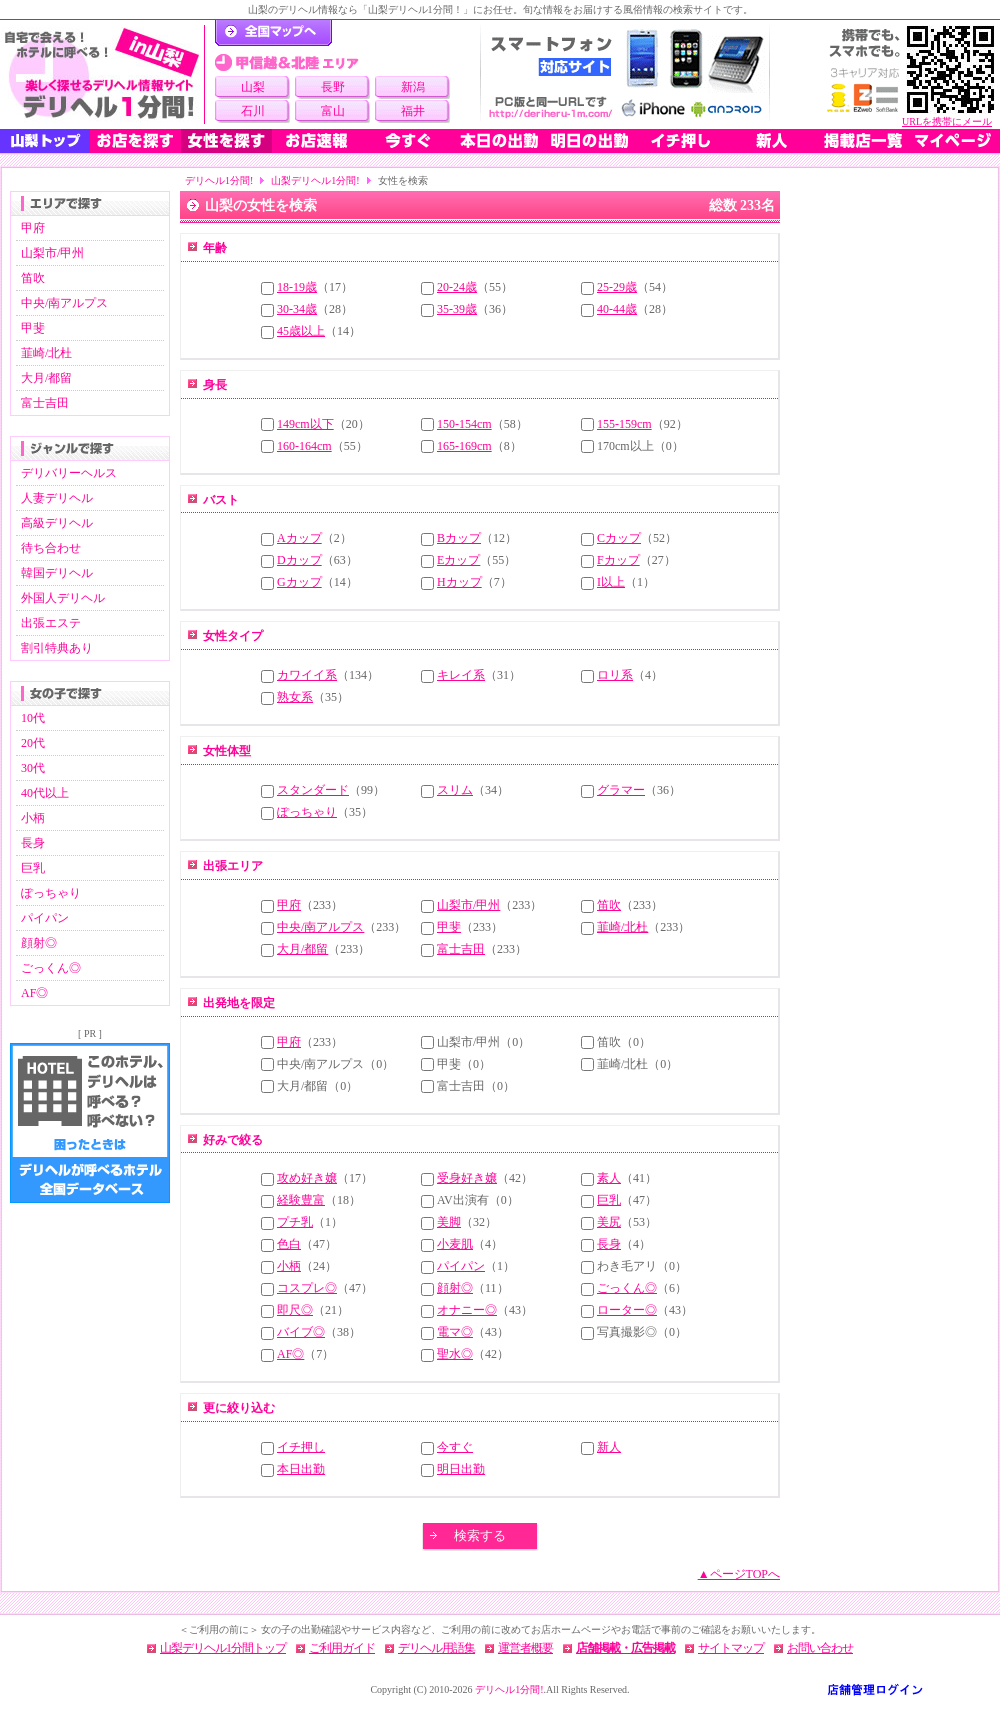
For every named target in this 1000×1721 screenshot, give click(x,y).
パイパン (45, 918)
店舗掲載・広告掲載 (625, 1648)
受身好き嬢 (467, 1178)
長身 (33, 843)
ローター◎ (627, 1310)
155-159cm (624, 424)
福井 (413, 111)
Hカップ (459, 582)
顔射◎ (39, 943)
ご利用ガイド (342, 1648)
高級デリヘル (57, 523)
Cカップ (619, 538)
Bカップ (459, 538)
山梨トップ (45, 141)
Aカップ (299, 538)
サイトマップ (731, 1648)
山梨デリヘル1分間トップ (223, 1648)
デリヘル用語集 (436, 1648)
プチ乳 (295, 1222)
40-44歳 (617, 309)
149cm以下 (305, 424)
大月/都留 (46, 378)
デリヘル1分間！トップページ (273, 33)
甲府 (33, 228)
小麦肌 (455, 1244)
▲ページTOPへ (739, 1574)
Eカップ (458, 560)
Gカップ (299, 582)
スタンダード (313, 790)
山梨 (253, 87)
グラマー (621, 790)
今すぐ (455, 1447)
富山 (333, 111)
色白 (289, 1244)
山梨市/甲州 (52, 253)
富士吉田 (45, 403)
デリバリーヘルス (69, 473)
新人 (609, 1447)
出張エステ (51, 623)
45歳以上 (301, 331)
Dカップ (299, 560)
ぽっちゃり (51, 893)
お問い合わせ (820, 1648)
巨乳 (33, 868)
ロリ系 (615, 675)
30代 (33, 768)
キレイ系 (461, 675)
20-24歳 (457, 287)
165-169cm (464, 446)
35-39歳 (457, 309)
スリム (455, 790)
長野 (333, 87)
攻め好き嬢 (307, 1178)
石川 (253, 111)
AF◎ (34, 993)
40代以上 (45, 793)
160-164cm (304, 446)
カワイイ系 (307, 675)
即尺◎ (295, 1310)
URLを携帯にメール (947, 121)
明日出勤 (461, 1469)
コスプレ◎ (307, 1288)
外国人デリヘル (63, 598)
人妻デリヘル (57, 498)
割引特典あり (57, 648)
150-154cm (464, 424)
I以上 (611, 582)
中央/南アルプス (64, 303)
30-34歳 (297, 309)
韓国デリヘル (57, 573)
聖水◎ (455, 1354)
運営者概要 (525, 1648)
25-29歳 (617, 287)
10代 (33, 718)
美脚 (449, 1222)
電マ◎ (455, 1332)
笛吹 (33, 278)
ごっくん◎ (51, 968)
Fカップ (618, 560)
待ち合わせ (51, 548)
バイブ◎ (301, 1332)
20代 (33, 743)
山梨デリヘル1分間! (315, 180)
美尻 (609, 1222)
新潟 (413, 87)
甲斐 (33, 328)
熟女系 (295, 697)
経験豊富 (301, 1200)
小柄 (33, 818)
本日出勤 (301, 1469)
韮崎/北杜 (46, 353)
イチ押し (301, 1447)
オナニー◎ (467, 1310)
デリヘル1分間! (219, 180)
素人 (609, 1178)
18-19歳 (297, 287)
